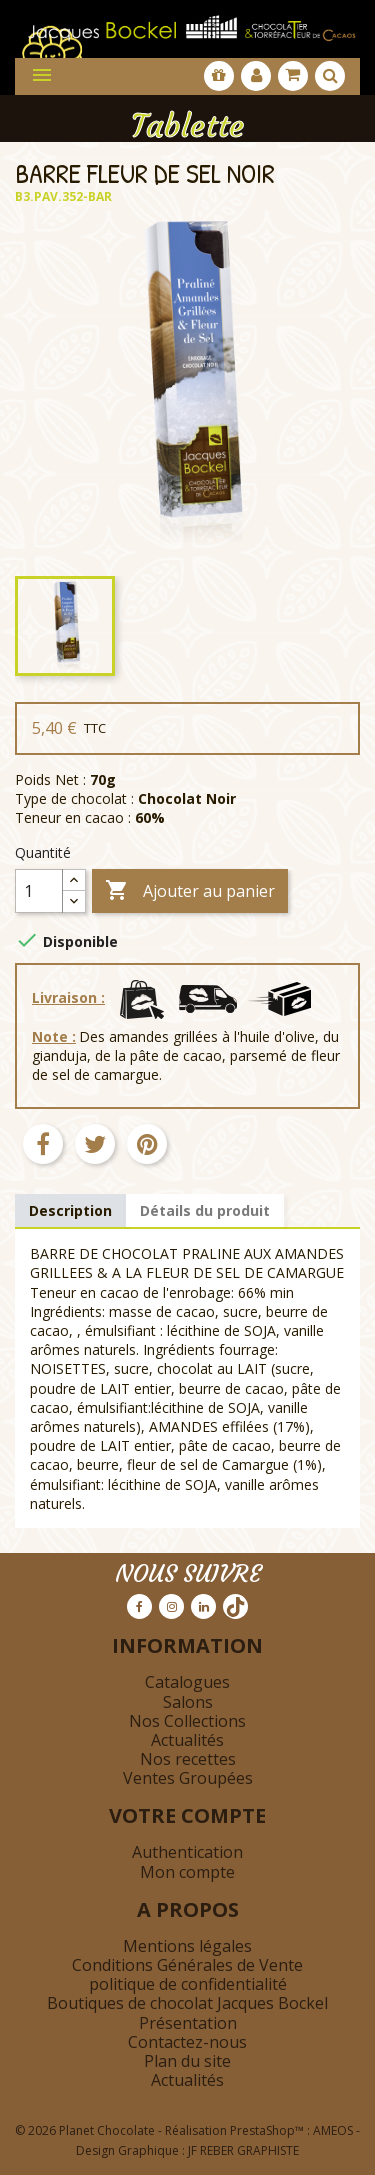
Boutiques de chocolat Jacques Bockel (187, 2003)
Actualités (187, 1740)
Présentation (188, 2023)
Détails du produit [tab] (205, 1210)
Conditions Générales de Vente (187, 1965)
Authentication (187, 1852)
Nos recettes (188, 1759)
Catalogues (187, 1682)
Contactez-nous (187, 2042)
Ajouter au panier (190, 891)
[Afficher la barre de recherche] (330, 76)
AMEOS (333, 2130)
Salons (188, 1702)
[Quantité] (39, 891)
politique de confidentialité (188, 1984)
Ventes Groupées (188, 1778)
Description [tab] (70, 1210)
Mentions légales (187, 1946)
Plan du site (187, 2061)
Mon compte (187, 1872)
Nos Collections (187, 1721)
